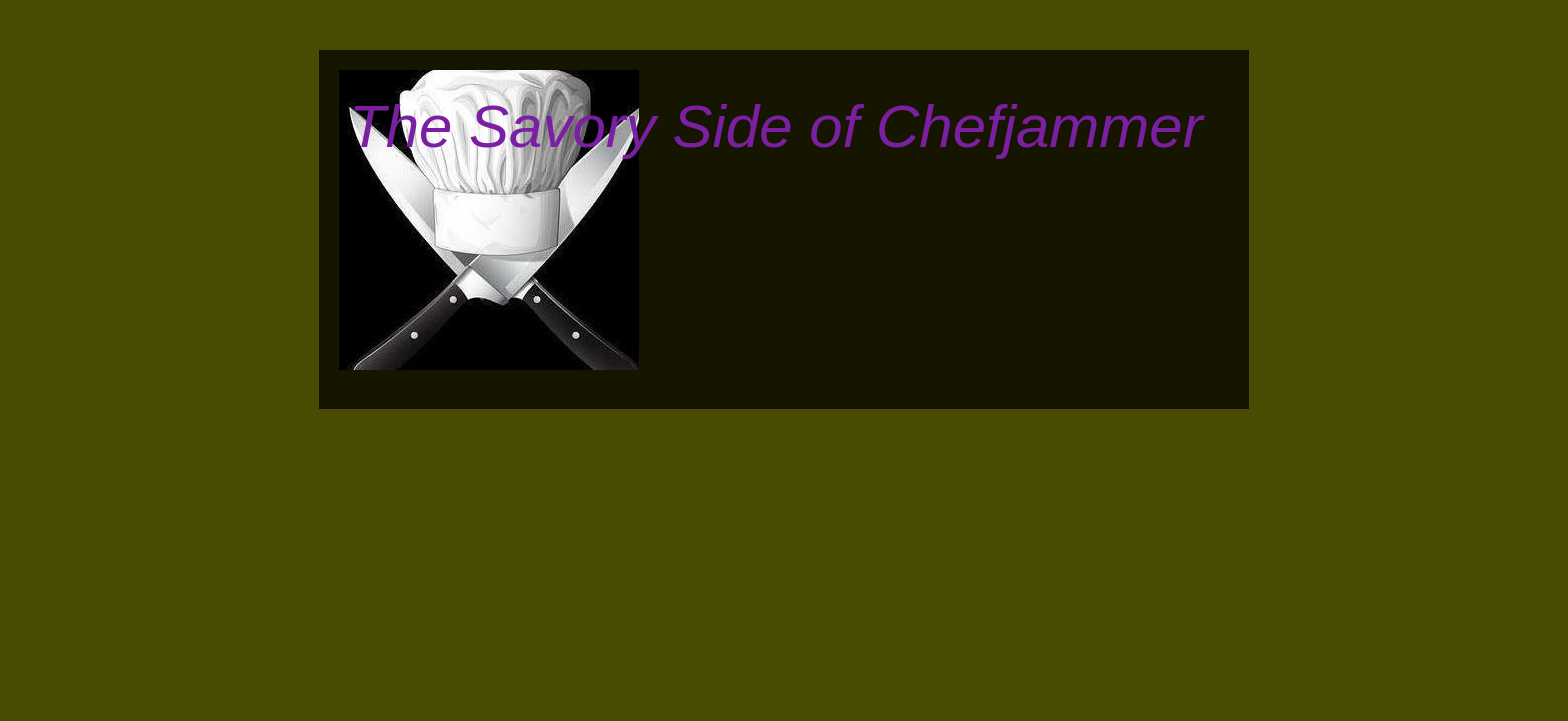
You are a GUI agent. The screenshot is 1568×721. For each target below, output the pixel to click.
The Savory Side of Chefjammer (776, 126)
